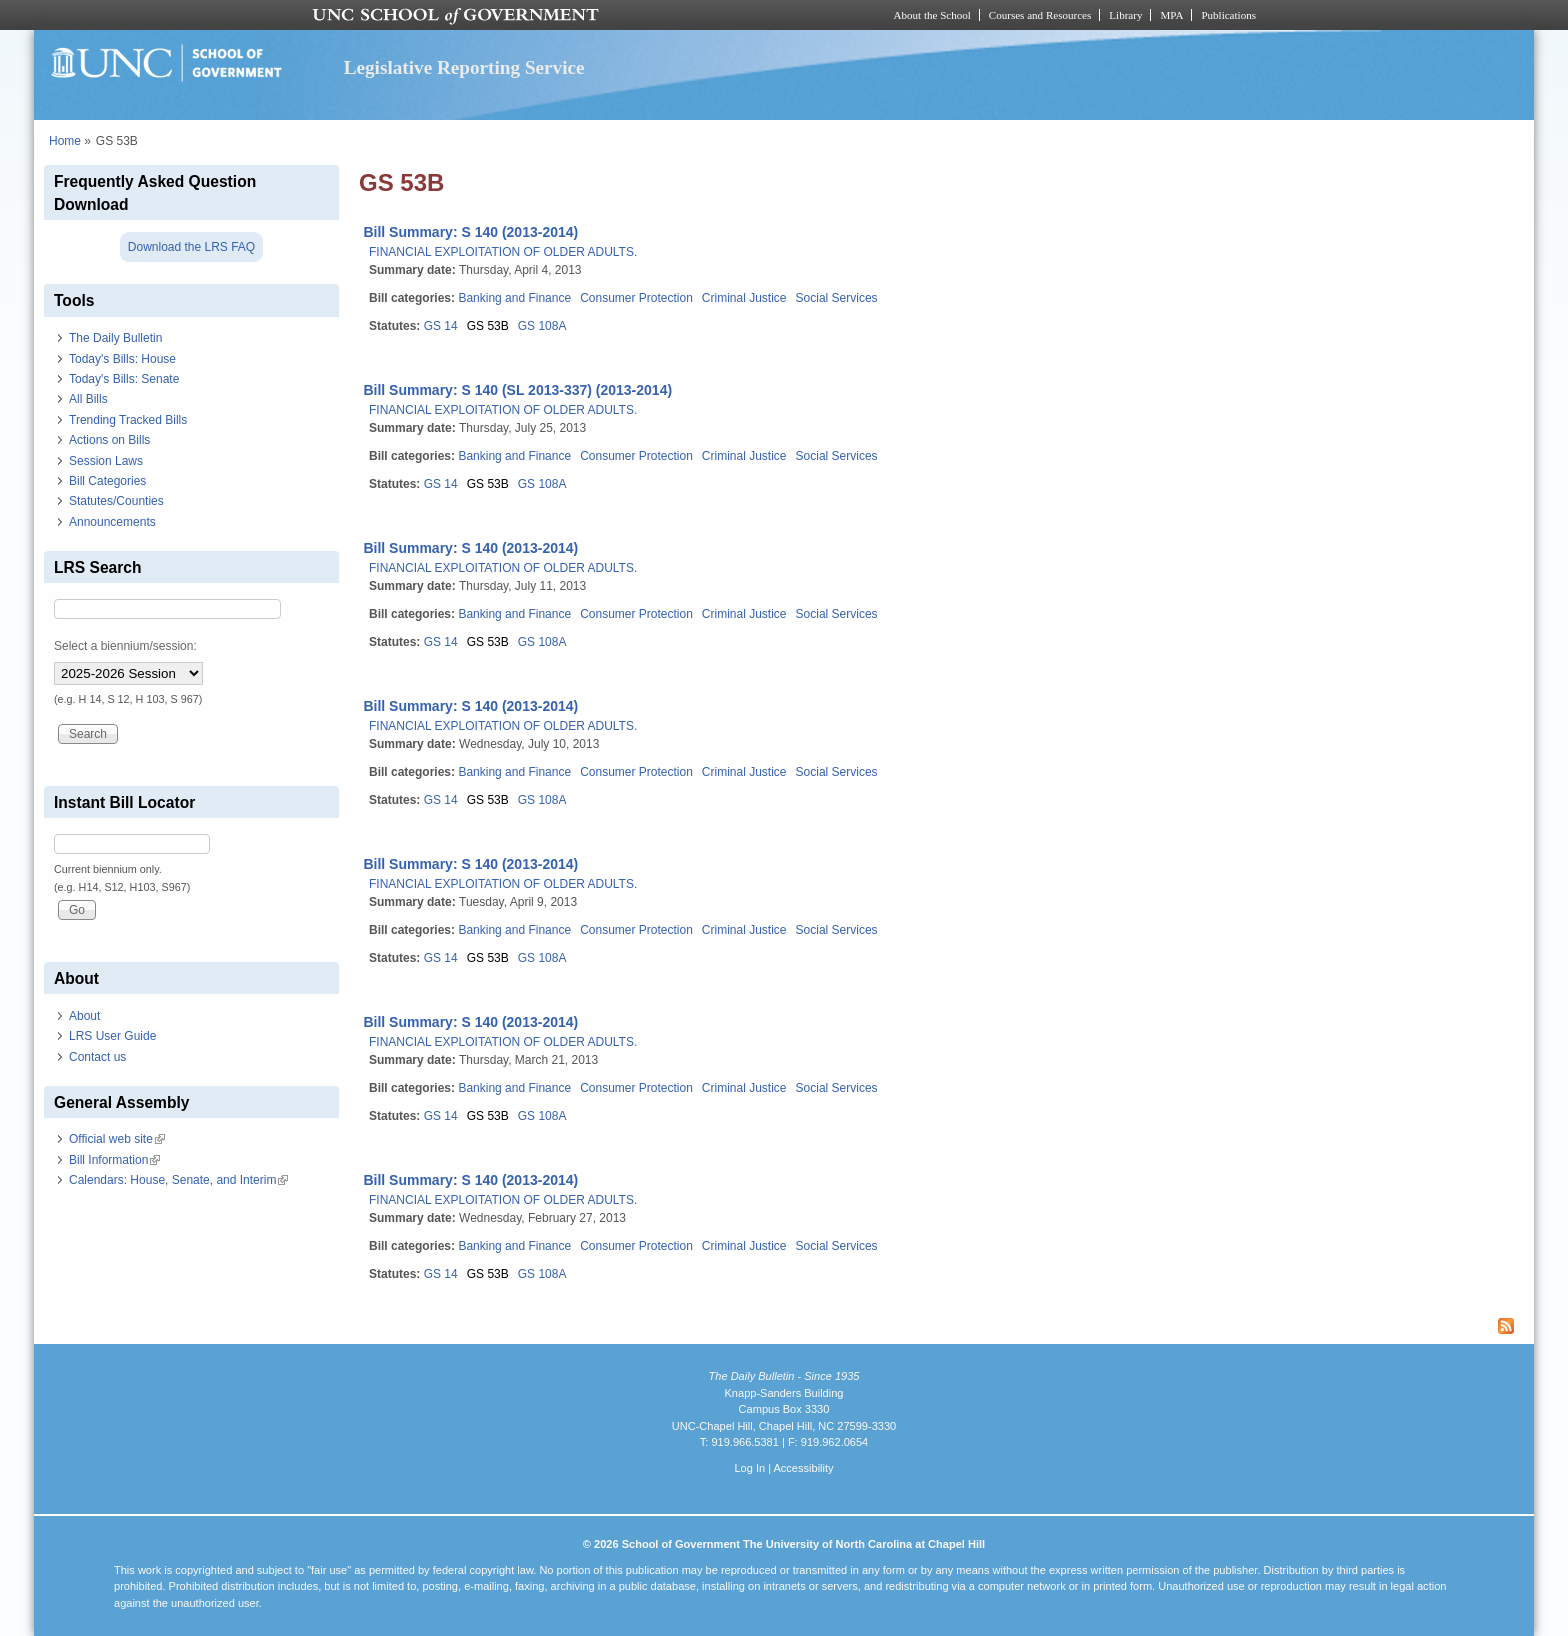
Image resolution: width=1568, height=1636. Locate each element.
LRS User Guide (112, 1036)
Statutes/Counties (116, 501)
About (84, 1016)
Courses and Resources (1040, 15)
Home (65, 141)
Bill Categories (107, 481)
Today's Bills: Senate (124, 379)
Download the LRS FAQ (191, 247)
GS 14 (441, 326)
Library (1125, 15)
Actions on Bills (109, 440)
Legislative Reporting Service (464, 67)
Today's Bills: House (122, 359)
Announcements (112, 522)
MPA (1171, 15)
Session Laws (106, 461)
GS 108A (542, 326)
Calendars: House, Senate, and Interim (178, 1180)
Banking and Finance (514, 298)
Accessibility (803, 1468)
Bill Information (114, 1160)
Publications (1228, 15)
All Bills (88, 399)
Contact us (97, 1057)
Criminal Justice (744, 298)
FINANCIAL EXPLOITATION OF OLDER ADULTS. (503, 252)
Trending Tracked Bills (128, 420)
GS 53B (488, 326)
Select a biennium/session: (125, 646)
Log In (749, 1468)
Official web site (117, 1139)
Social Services (837, 298)
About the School (932, 15)
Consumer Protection (636, 298)
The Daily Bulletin (115, 338)
